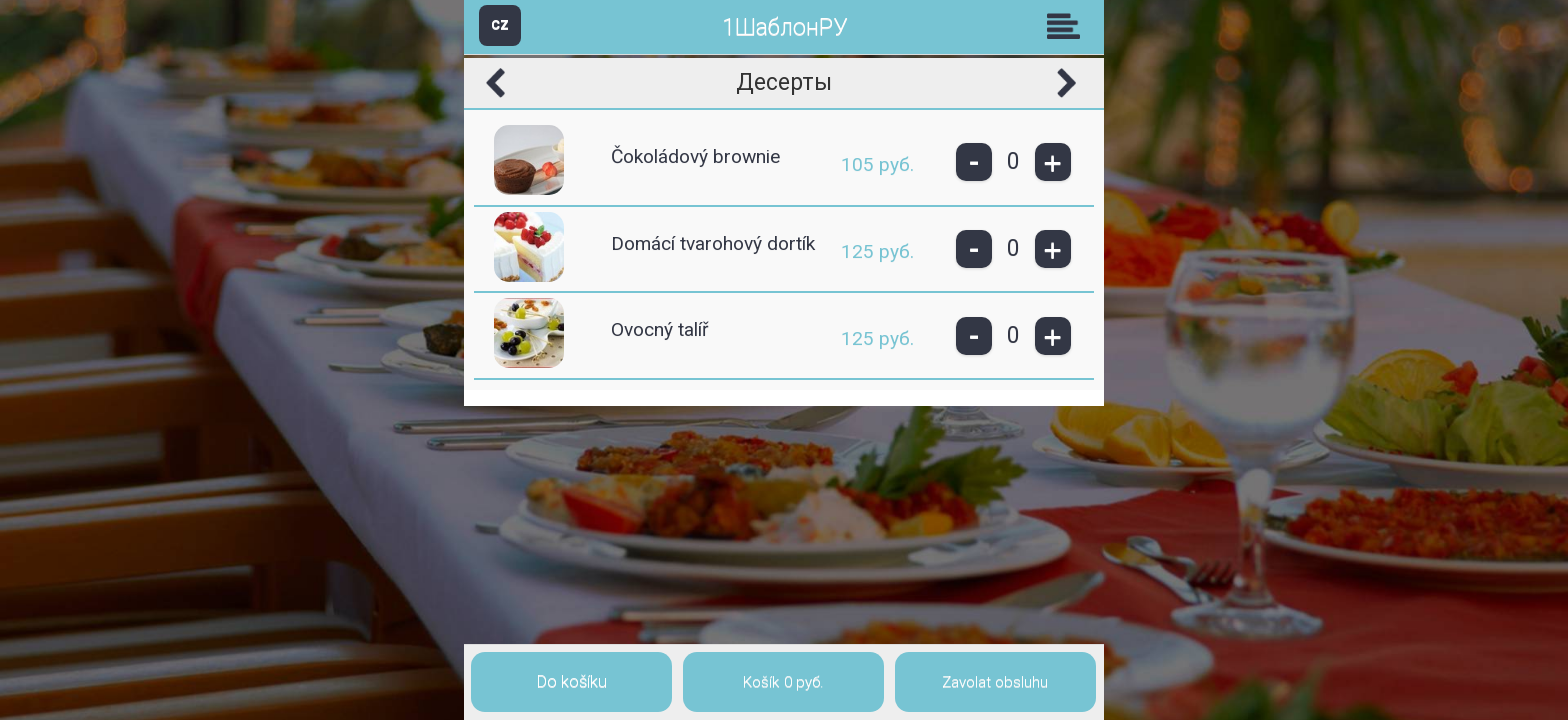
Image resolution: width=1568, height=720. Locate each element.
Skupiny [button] (1068, 26)
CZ (500, 24)
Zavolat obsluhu (995, 682)
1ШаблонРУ (784, 27)
